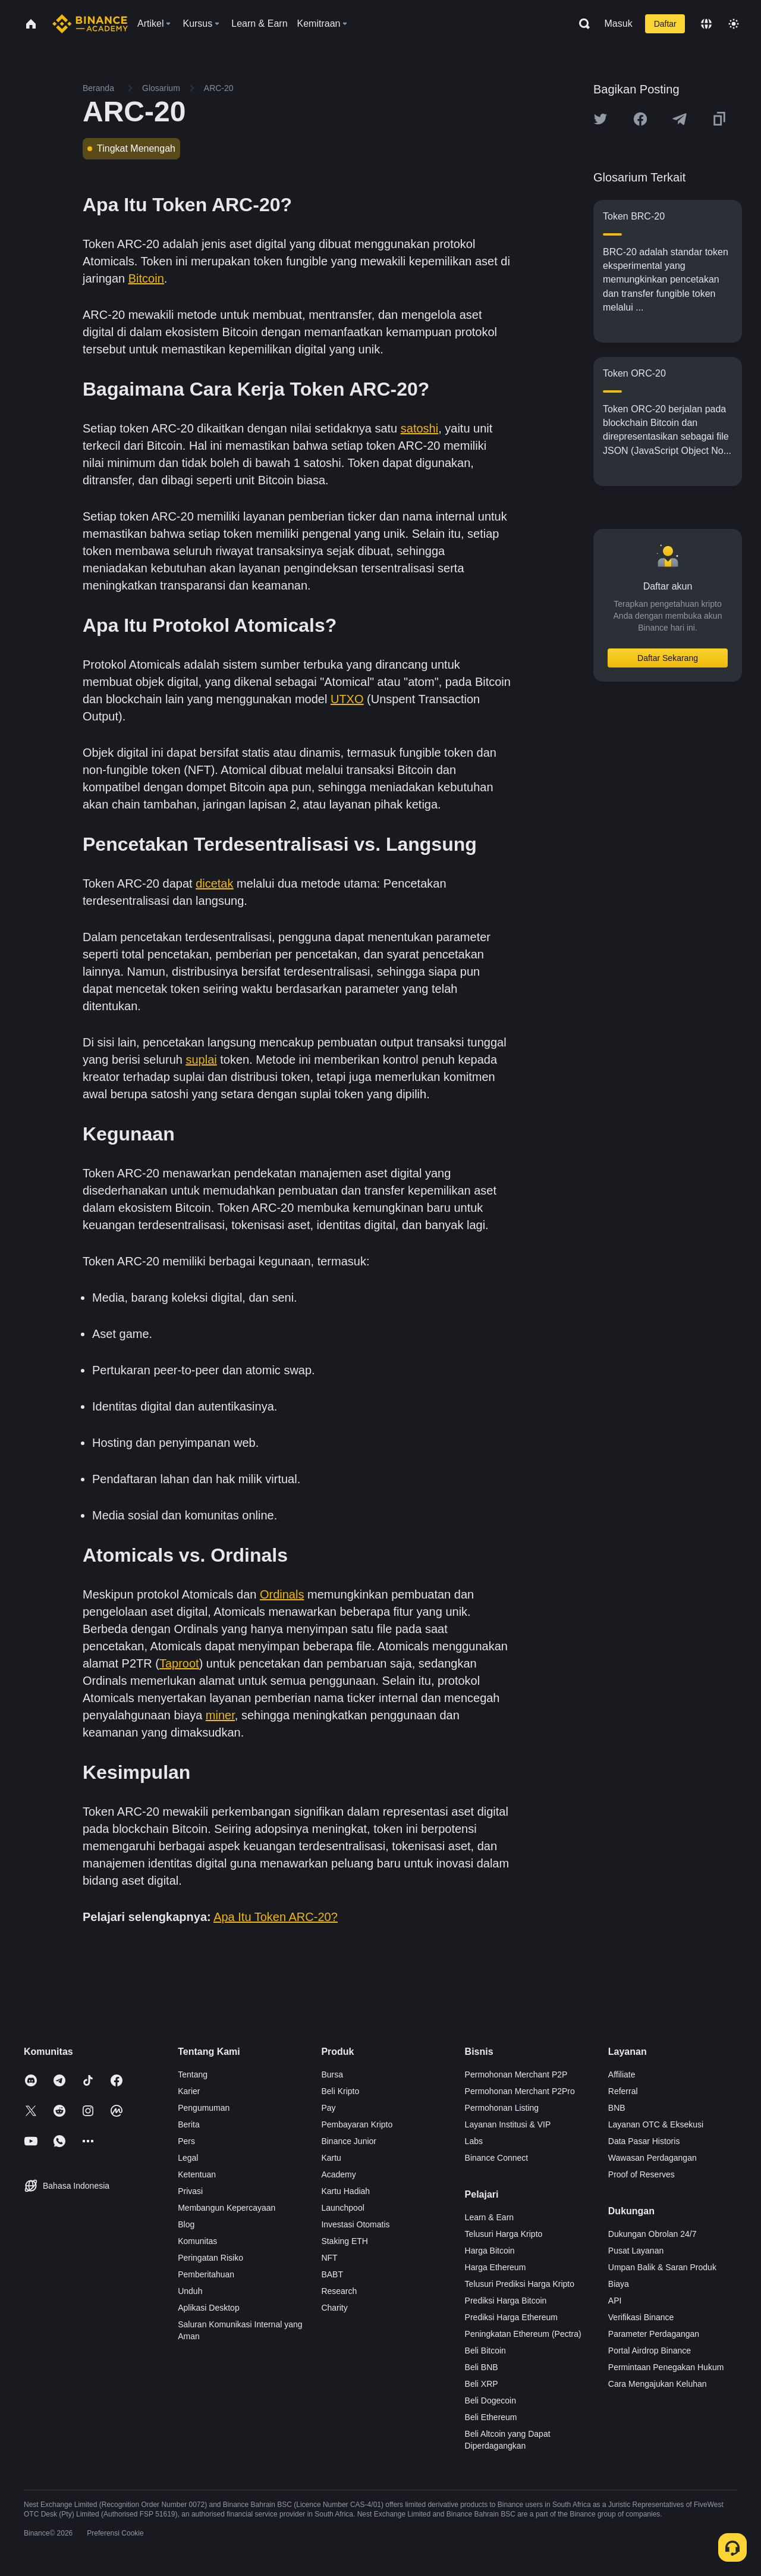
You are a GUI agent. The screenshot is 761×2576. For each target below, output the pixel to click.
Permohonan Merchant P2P (516, 2074)
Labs (474, 2141)
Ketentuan (197, 2174)
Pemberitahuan (206, 2274)
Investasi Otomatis (355, 2224)
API (615, 2300)
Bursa (332, 2074)
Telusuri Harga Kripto (504, 2234)
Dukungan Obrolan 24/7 (652, 2234)
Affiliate (622, 2074)
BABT (332, 2274)
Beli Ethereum (491, 2417)
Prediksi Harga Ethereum (511, 2317)
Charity (334, 2307)
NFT (329, 2257)
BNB (616, 2108)
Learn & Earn (489, 2217)
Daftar (665, 24)
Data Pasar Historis (644, 2141)
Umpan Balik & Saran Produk (662, 2267)
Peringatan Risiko (210, 2257)
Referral (623, 2091)
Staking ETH (344, 2241)
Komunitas (197, 2241)
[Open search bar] (581, 24)
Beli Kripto (340, 2091)
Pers (186, 2141)
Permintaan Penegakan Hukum (666, 2367)
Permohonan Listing (502, 2108)
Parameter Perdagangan (653, 2334)
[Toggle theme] (734, 24)
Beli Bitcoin (485, 2350)
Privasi (190, 2191)
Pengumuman (203, 2108)
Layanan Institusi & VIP (508, 2124)
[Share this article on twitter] (600, 119)
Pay (328, 2108)
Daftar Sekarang (667, 658)
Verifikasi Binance (641, 2317)
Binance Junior (348, 2141)
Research (339, 2291)
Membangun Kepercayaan (226, 2208)
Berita (189, 2124)
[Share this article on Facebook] (640, 119)
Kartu (331, 2158)
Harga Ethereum (495, 2267)
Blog (186, 2224)
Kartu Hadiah (345, 2191)
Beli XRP (481, 2384)
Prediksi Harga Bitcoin (506, 2300)
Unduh (190, 2291)
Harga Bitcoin (490, 2250)
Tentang (192, 2074)
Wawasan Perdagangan (652, 2158)
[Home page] (90, 23)
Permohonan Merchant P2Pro (520, 2091)
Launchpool (342, 2208)
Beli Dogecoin (490, 2400)
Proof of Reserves (641, 2174)
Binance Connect (497, 2158)
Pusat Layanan (635, 2250)
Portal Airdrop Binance (649, 2350)
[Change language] (706, 24)
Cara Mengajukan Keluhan (657, 2384)
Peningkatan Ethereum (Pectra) (523, 2334)
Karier (189, 2091)
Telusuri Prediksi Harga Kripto (519, 2284)
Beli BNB (481, 2367)
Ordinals (282, 1594)
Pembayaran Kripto (356, 2124)
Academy (338, 2174)
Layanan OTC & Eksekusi (655, 2124)
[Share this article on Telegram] (679, 119)
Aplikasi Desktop (209, 2307)
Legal (188, 2158)
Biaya (618, 2284)
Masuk (619, 23)
